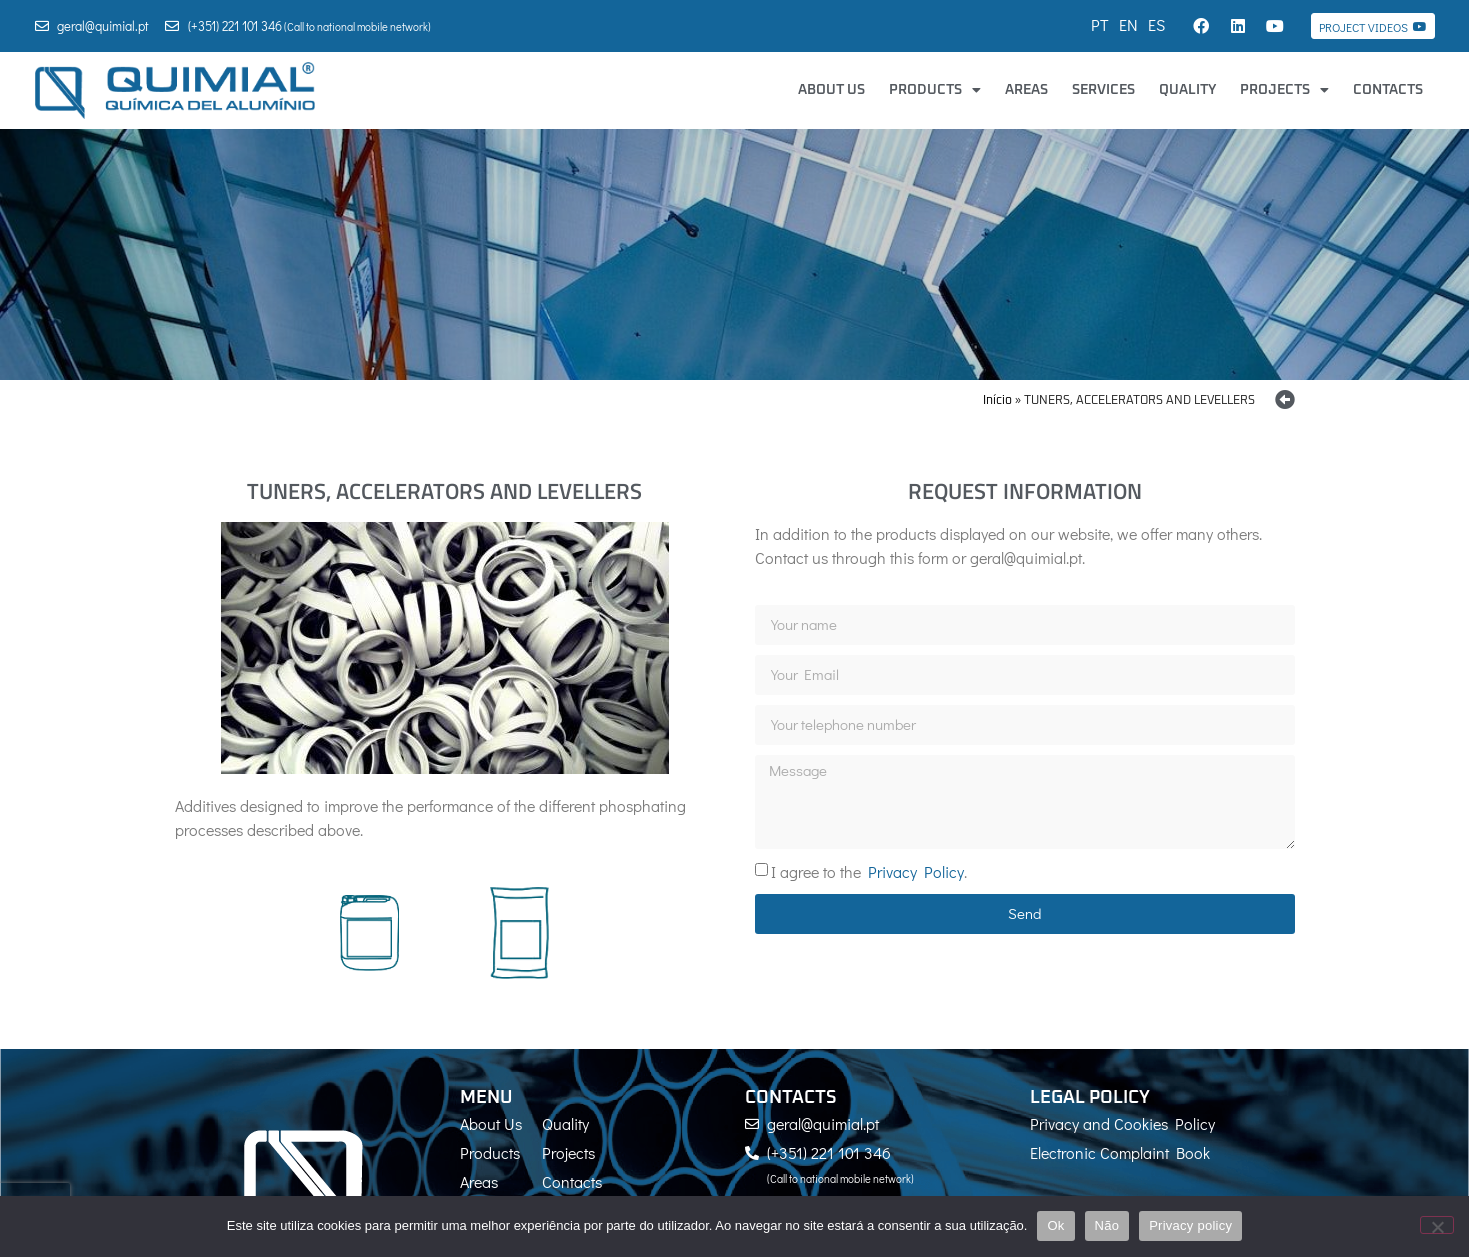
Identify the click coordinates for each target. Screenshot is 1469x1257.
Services (1103, 90)
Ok (1055, 1225)
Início (997, 401)
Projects (1284, 90)
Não (1107, 1225)
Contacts (1388, 90)
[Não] (1437, 1225)
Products (935, 90)
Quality (1187, 90)
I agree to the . (869, 870)
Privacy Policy (916, 870)
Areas (1026, 90)
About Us (831, 90)
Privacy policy (1190, 1225)
